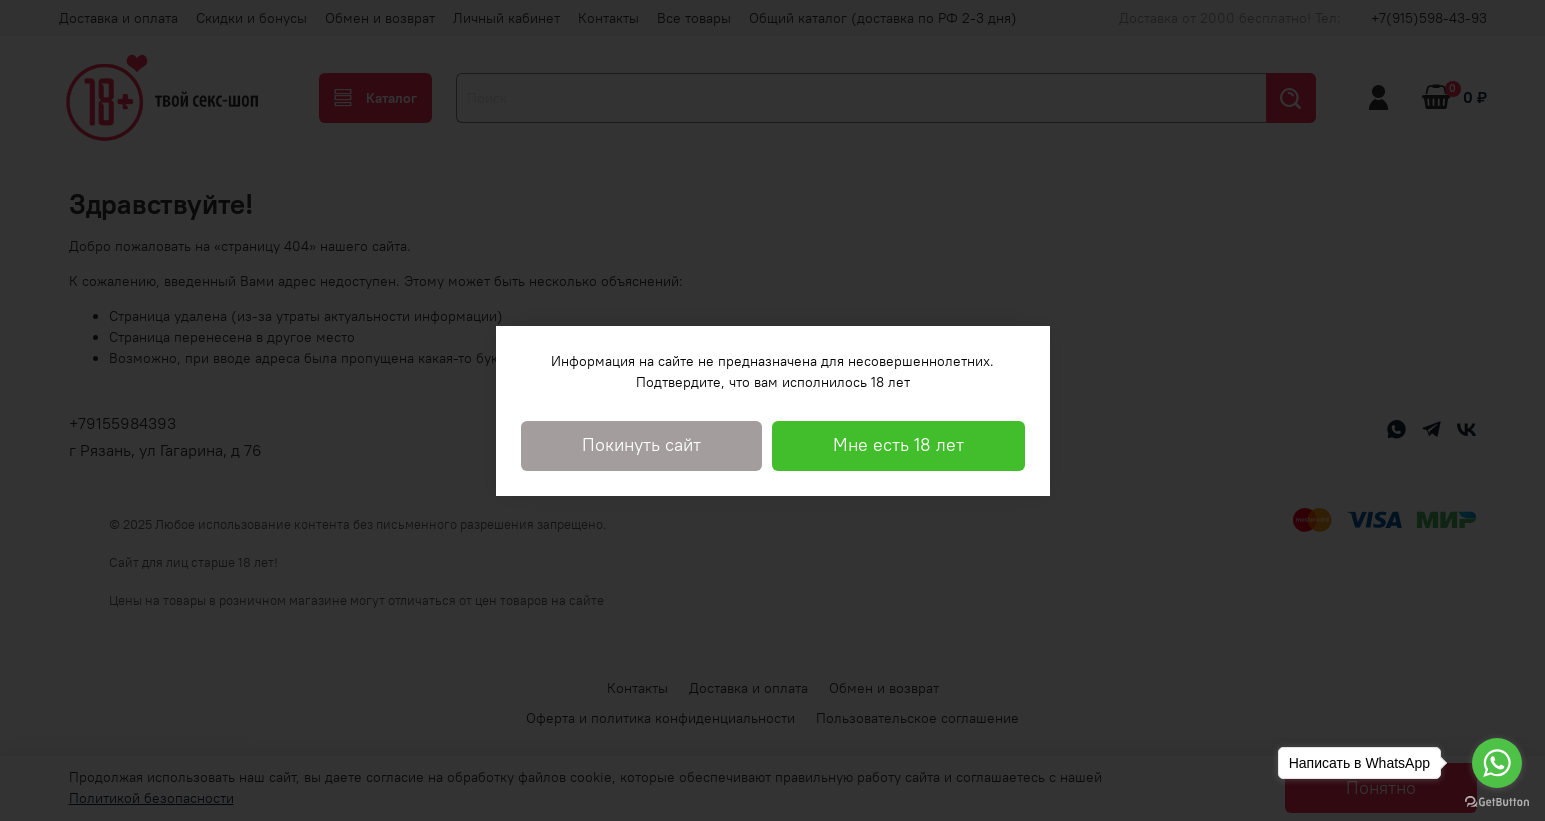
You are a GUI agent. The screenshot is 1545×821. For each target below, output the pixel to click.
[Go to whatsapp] (1497, 763)
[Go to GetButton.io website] (1497, 801)
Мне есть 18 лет (898, 445)
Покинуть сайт (641, 445)
